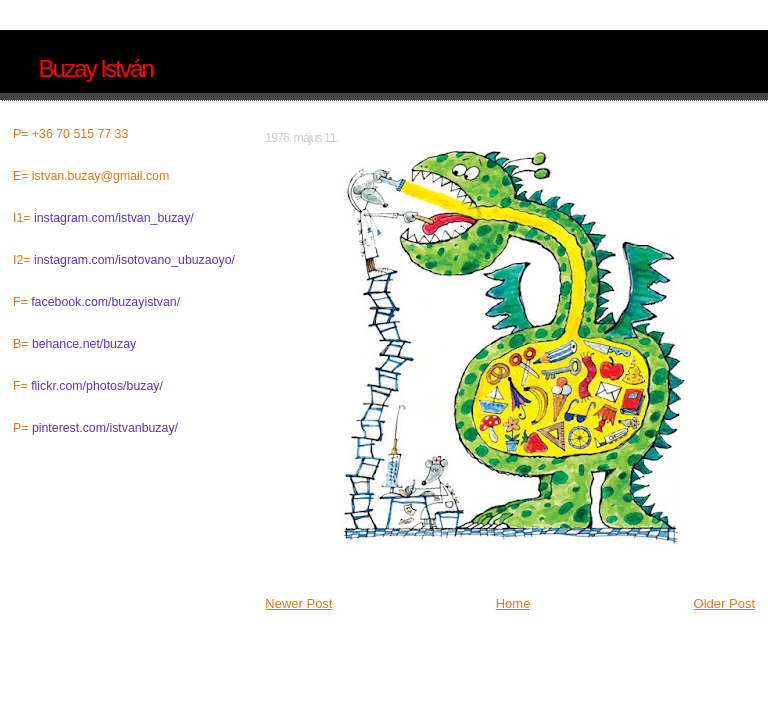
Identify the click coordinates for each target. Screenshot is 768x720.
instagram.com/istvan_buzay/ (114, 218)
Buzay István (95, 68)
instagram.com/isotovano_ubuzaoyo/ (134, 260)
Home (513, 603)
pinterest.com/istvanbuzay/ (105, 428)
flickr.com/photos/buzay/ (97, 386)
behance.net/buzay (84, 344)
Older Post (724, 603)
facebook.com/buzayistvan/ (105, 302)
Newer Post (298, 603)
